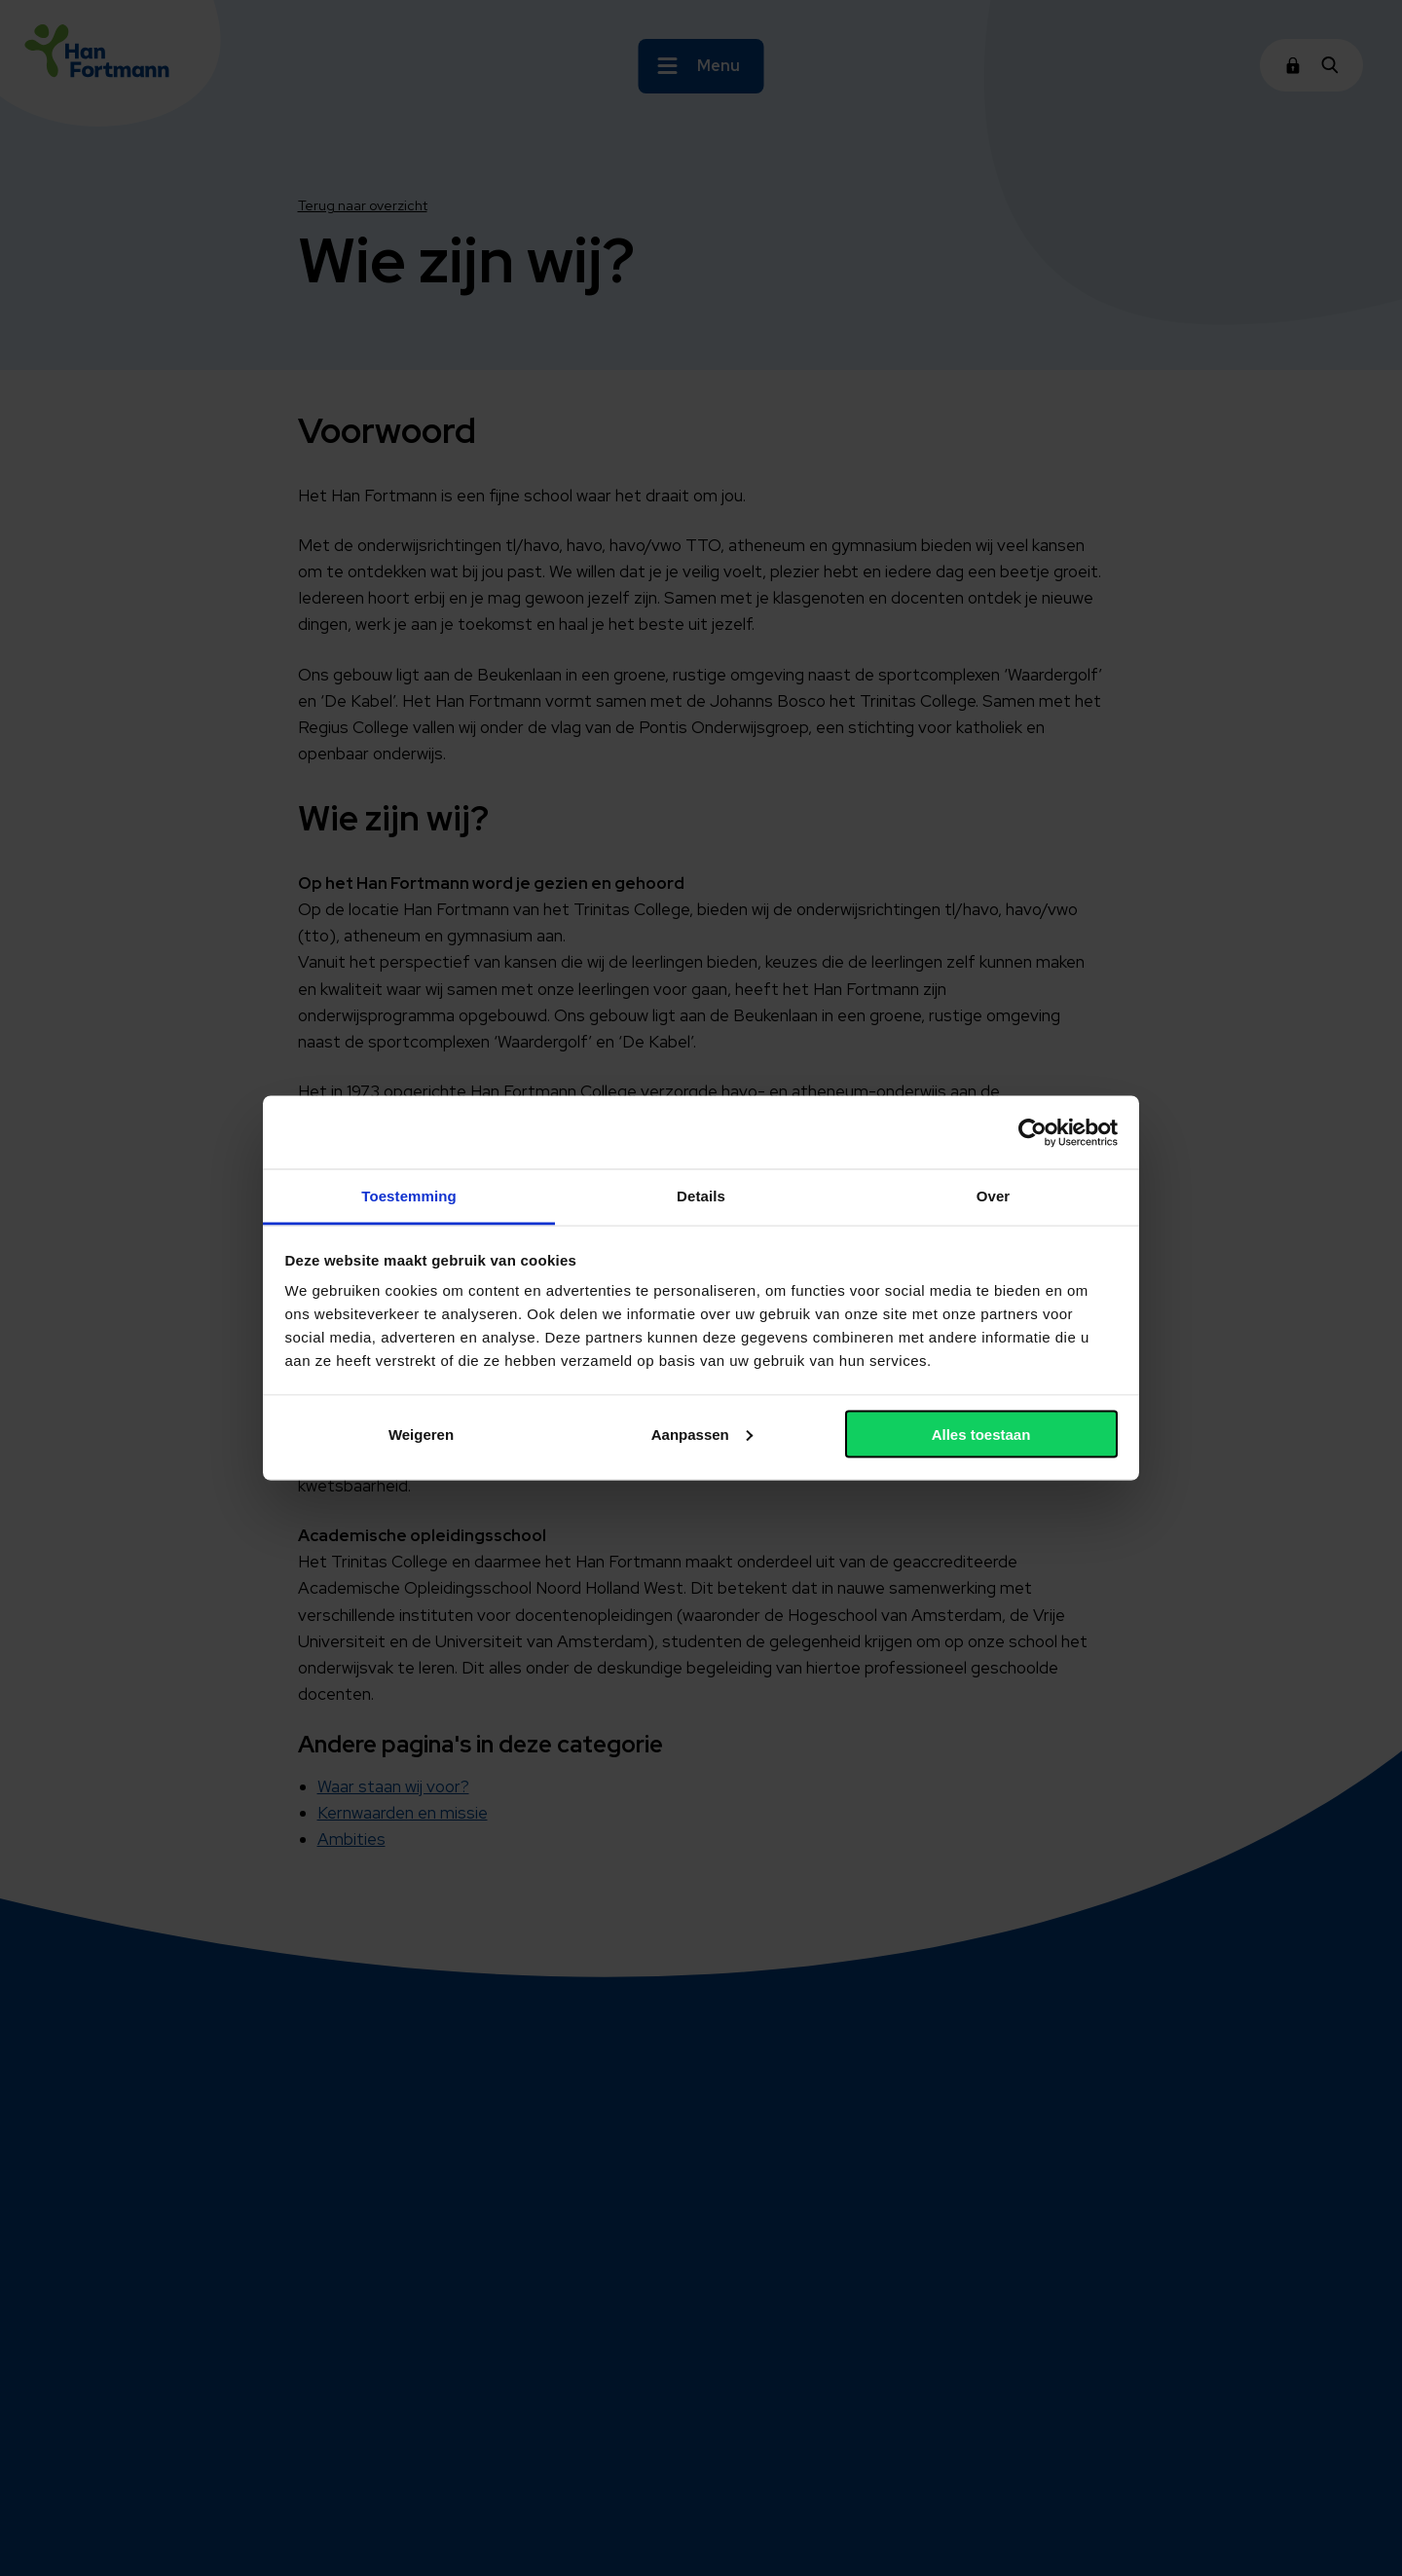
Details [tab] (701, 1196)
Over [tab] (994, 1196)
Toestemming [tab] (409, 1196)
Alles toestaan (981, 1433)
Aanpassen (702, 1433)
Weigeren (421, 1433)
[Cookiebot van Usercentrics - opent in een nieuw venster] (1032, 1132)
